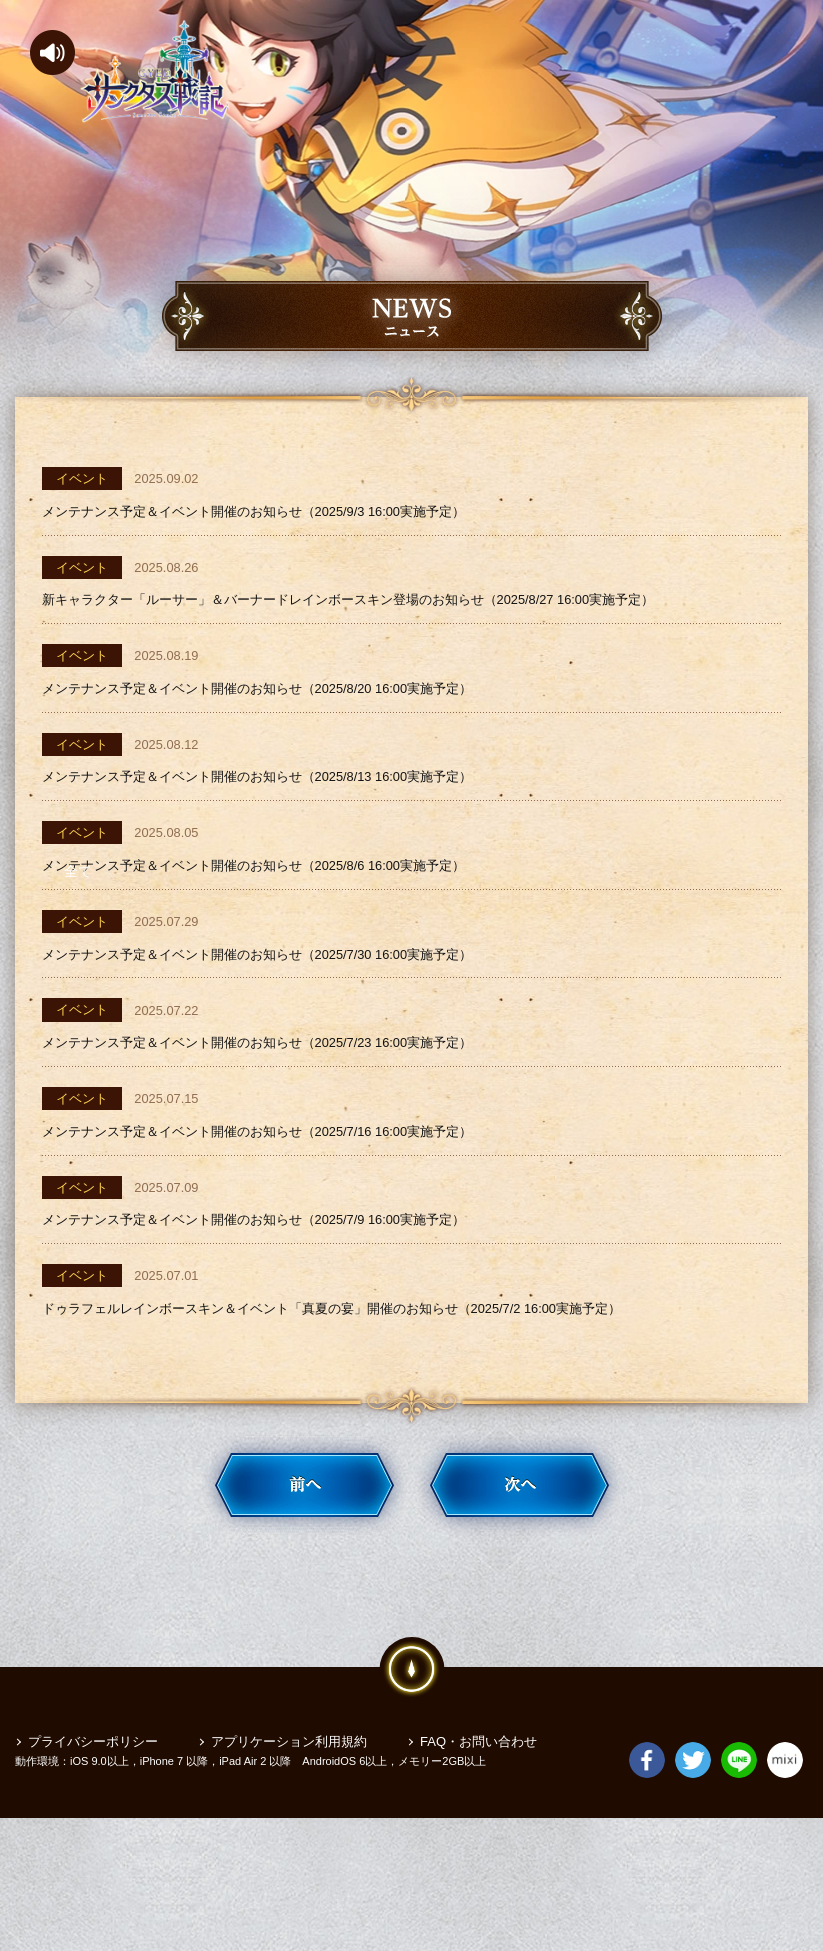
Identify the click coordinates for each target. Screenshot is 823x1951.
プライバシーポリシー (93, 1852)
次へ (519, 1602)
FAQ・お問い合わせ (478, 1852)
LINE (739, 1885)
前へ (304, 1602)
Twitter (693, 1885)
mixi (785, 1885)
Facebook (647, 1885)
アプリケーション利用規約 (289, 1852)
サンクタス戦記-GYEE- (155, 71)
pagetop (412, 1786)
